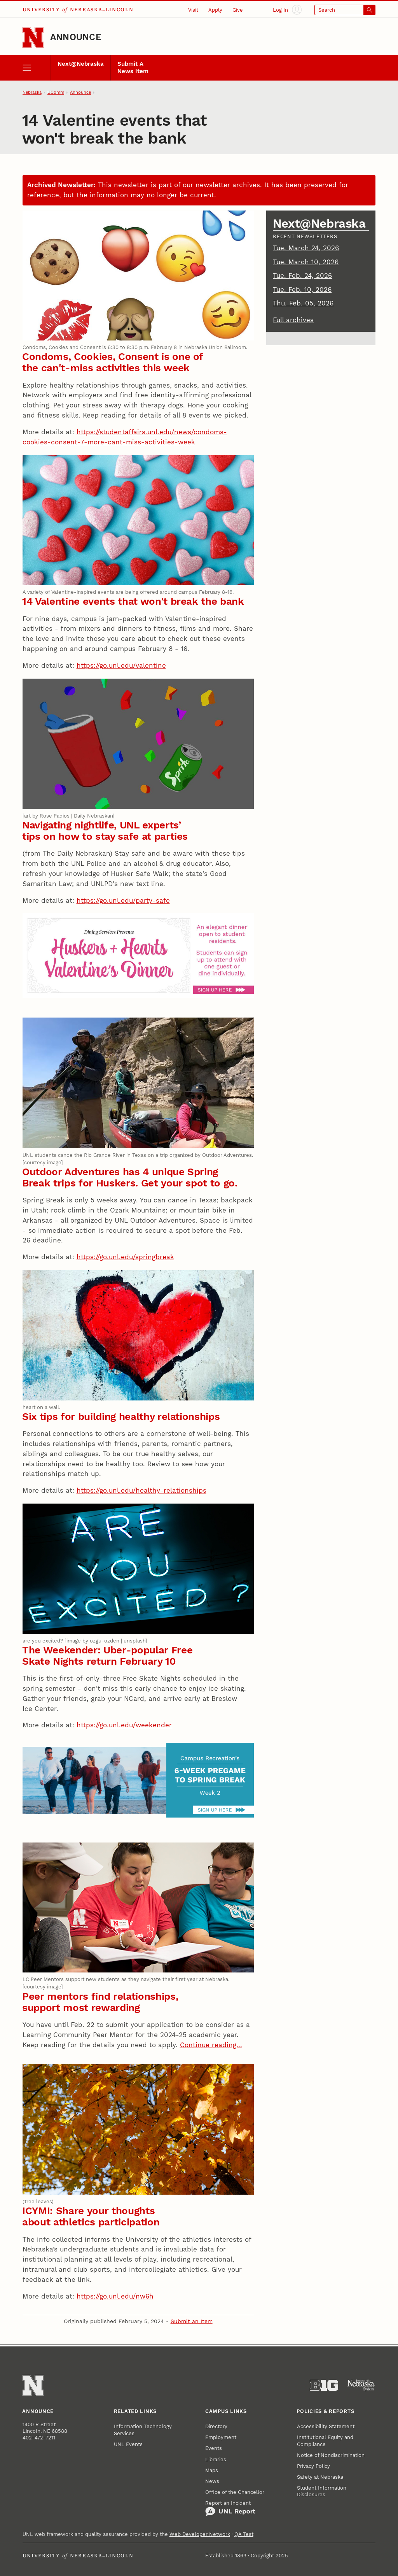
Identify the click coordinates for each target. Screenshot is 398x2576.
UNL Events (128, 2444)
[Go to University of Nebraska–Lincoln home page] (33, 37)
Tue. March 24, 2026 (306, 248)
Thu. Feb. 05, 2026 (303, 303)
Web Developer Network (199, 2534)
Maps (211, 2470)
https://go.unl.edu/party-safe (123, 900)
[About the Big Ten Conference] (324, 2385)
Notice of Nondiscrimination (331, 2455)
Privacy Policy (313, 2466)
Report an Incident (230, 2508)
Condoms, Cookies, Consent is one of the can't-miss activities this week (112, 362)
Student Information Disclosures (321, 2491)
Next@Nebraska (81, 64)
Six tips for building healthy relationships (121, 1416)
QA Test (243, 2534)
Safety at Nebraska (320, 2477)
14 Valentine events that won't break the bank (133, 601)
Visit (193, 10)
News (212, 2481)
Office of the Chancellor (234, 2492)
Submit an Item (192, 2321)
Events (213, 2448)
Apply (215, 10)
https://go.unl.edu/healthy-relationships (141, 1490)
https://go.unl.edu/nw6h (115, 2296)
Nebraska (32, 92)
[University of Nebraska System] (361, 2385)
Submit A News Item (132, 68)
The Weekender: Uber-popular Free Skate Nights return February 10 (107, 1655)
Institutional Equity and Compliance (325, 2440)
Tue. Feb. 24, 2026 (302, 275)
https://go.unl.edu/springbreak (125, 1257)
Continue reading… (211, 2045)
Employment (220, 2437)
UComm (55, 92)
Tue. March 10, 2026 (306, 262)
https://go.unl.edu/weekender (124, 1725)
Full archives (293, 320)
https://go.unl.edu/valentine (121, 665)
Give (237, 10)
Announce (75, 37)
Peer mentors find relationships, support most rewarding (100, 2001)
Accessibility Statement (325, 2426)
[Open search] (345, 10)
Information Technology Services (143, 2429)
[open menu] (37, 67)
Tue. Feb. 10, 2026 (302, 289)
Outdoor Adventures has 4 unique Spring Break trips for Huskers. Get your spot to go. (129, 1177)
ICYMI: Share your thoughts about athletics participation (90, 2216)
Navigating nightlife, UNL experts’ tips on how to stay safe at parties (105, 830)
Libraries (215, 2459)
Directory (216, 2426)
